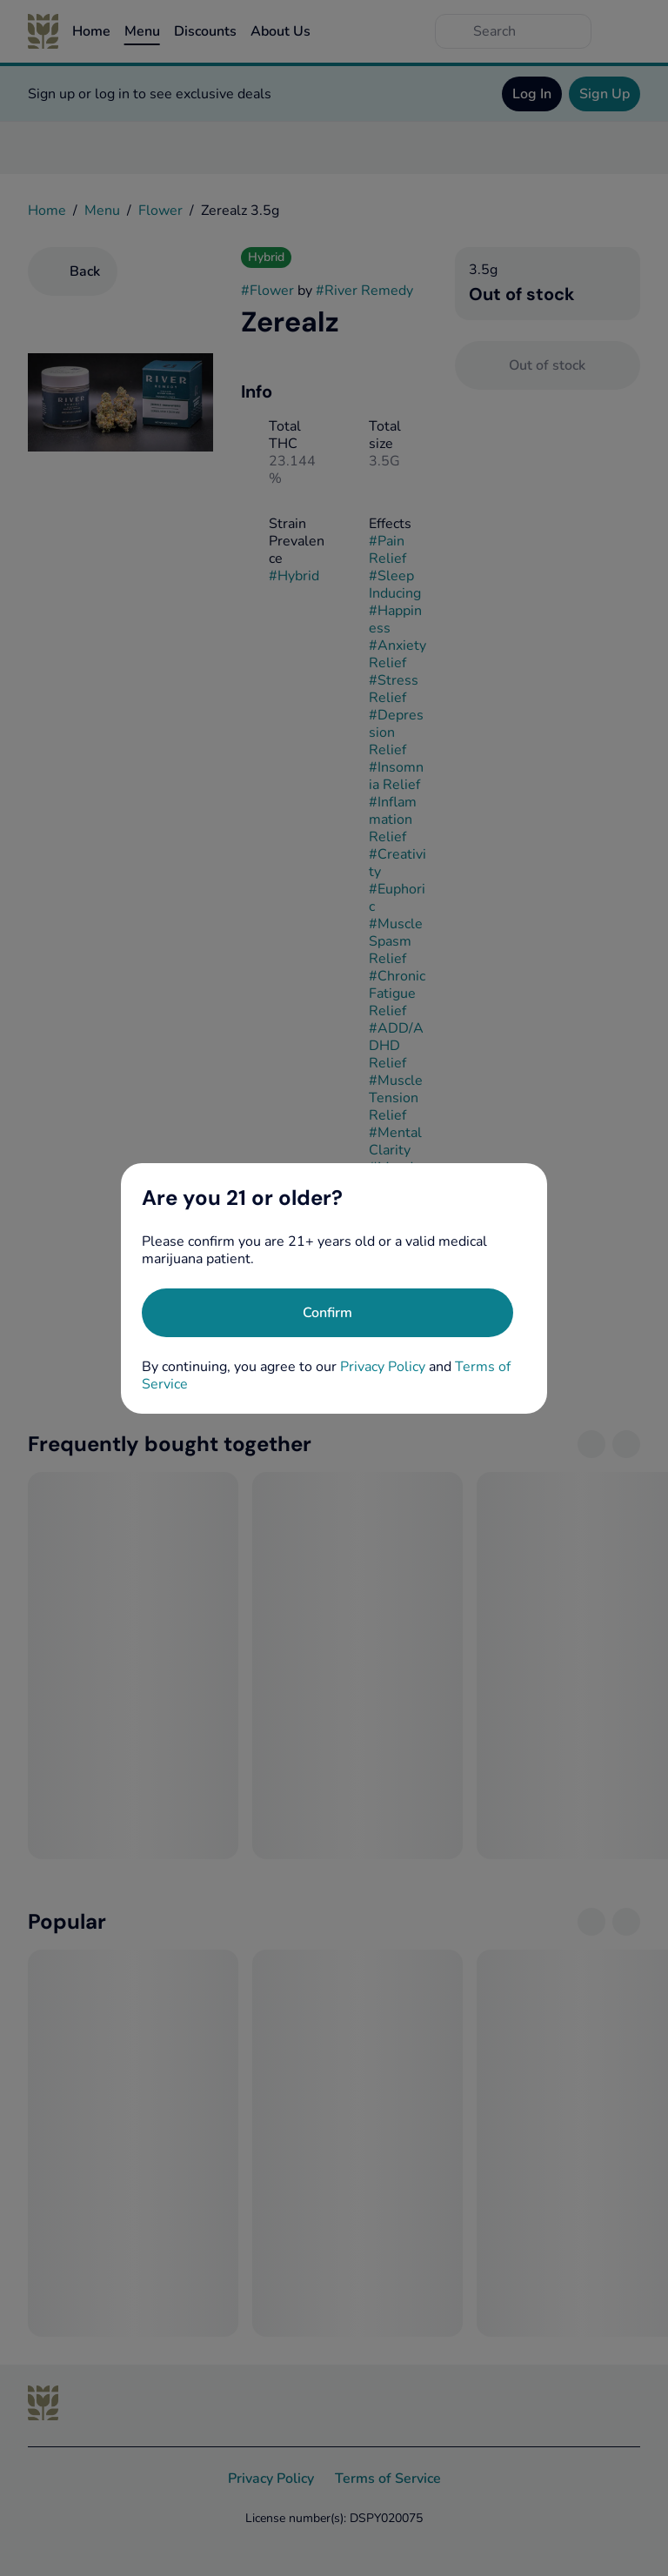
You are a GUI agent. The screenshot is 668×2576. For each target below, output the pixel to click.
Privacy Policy (382, 1366)
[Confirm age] (327, 1312)
